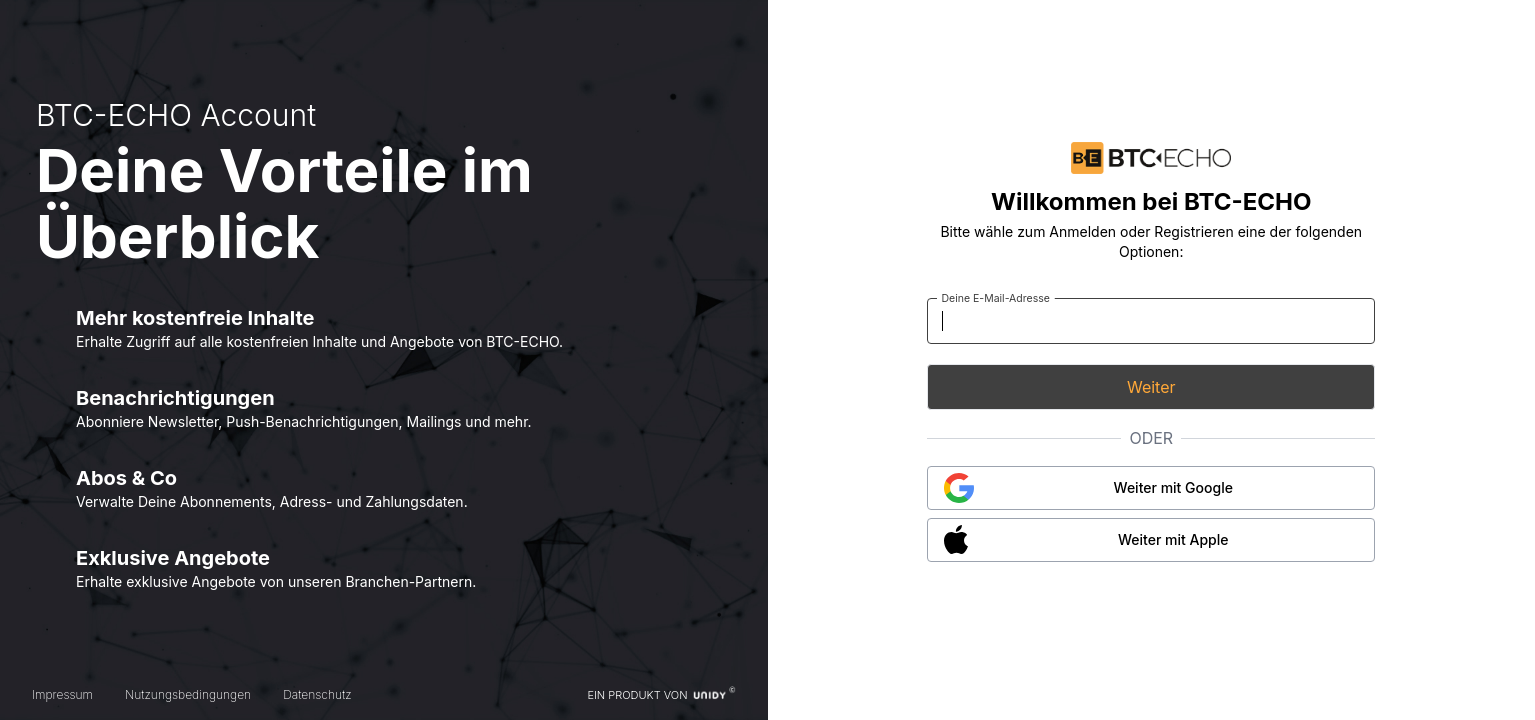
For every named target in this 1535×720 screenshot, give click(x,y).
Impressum (62, 694)
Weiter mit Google (1173, 487)
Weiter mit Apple (1173, 539)
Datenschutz (317, 694)
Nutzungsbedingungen (188, 694)
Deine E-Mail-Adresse (996, 297)
